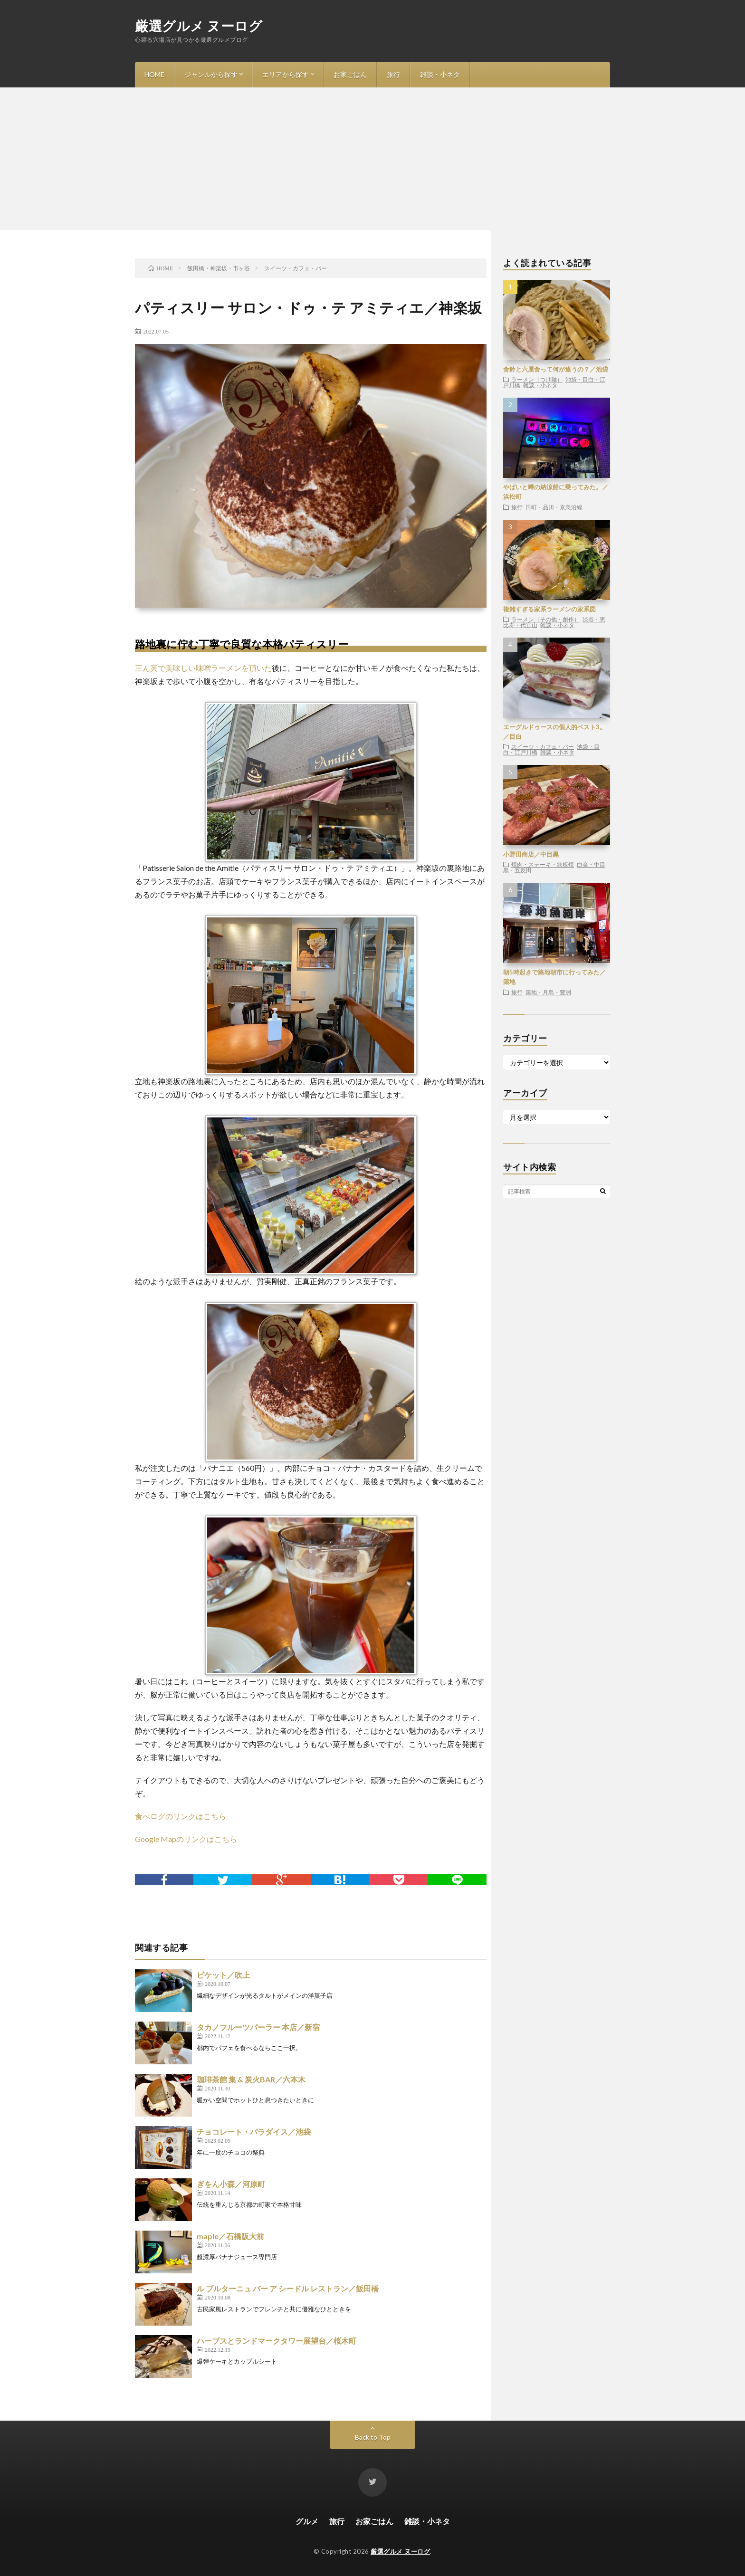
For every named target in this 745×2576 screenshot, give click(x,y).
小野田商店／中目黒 (531, 854)
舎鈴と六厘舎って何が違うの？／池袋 (555, 369)
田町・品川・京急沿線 (554, 507)
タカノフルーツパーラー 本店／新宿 (258, 2027)
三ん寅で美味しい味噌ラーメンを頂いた (203, 667)
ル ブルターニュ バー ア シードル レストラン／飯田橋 (288, 2288)
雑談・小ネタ (440, 74)
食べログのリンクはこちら (180, 1816)
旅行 (393, 74)
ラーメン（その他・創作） (545, 619)
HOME (154, 74)
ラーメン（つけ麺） (537, 379)
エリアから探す (285, 74)
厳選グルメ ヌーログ (198, 25)
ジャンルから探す (211, 74)
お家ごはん (350, 74)
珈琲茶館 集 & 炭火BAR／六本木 (251, 2079)
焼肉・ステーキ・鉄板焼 (542, 864)
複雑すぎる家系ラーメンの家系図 (549, 609)
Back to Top (373, 2437)
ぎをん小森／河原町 (231, 2183)
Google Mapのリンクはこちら (186, 1838)
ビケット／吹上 (223, 1974)
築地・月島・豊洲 (548, 992)
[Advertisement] (372, 158)
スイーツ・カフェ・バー (542, 746)
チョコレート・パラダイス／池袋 (254, 2131)
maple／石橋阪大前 (230, 2236)
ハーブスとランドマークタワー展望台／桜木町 (276, 2340)
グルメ (307, 2521)
